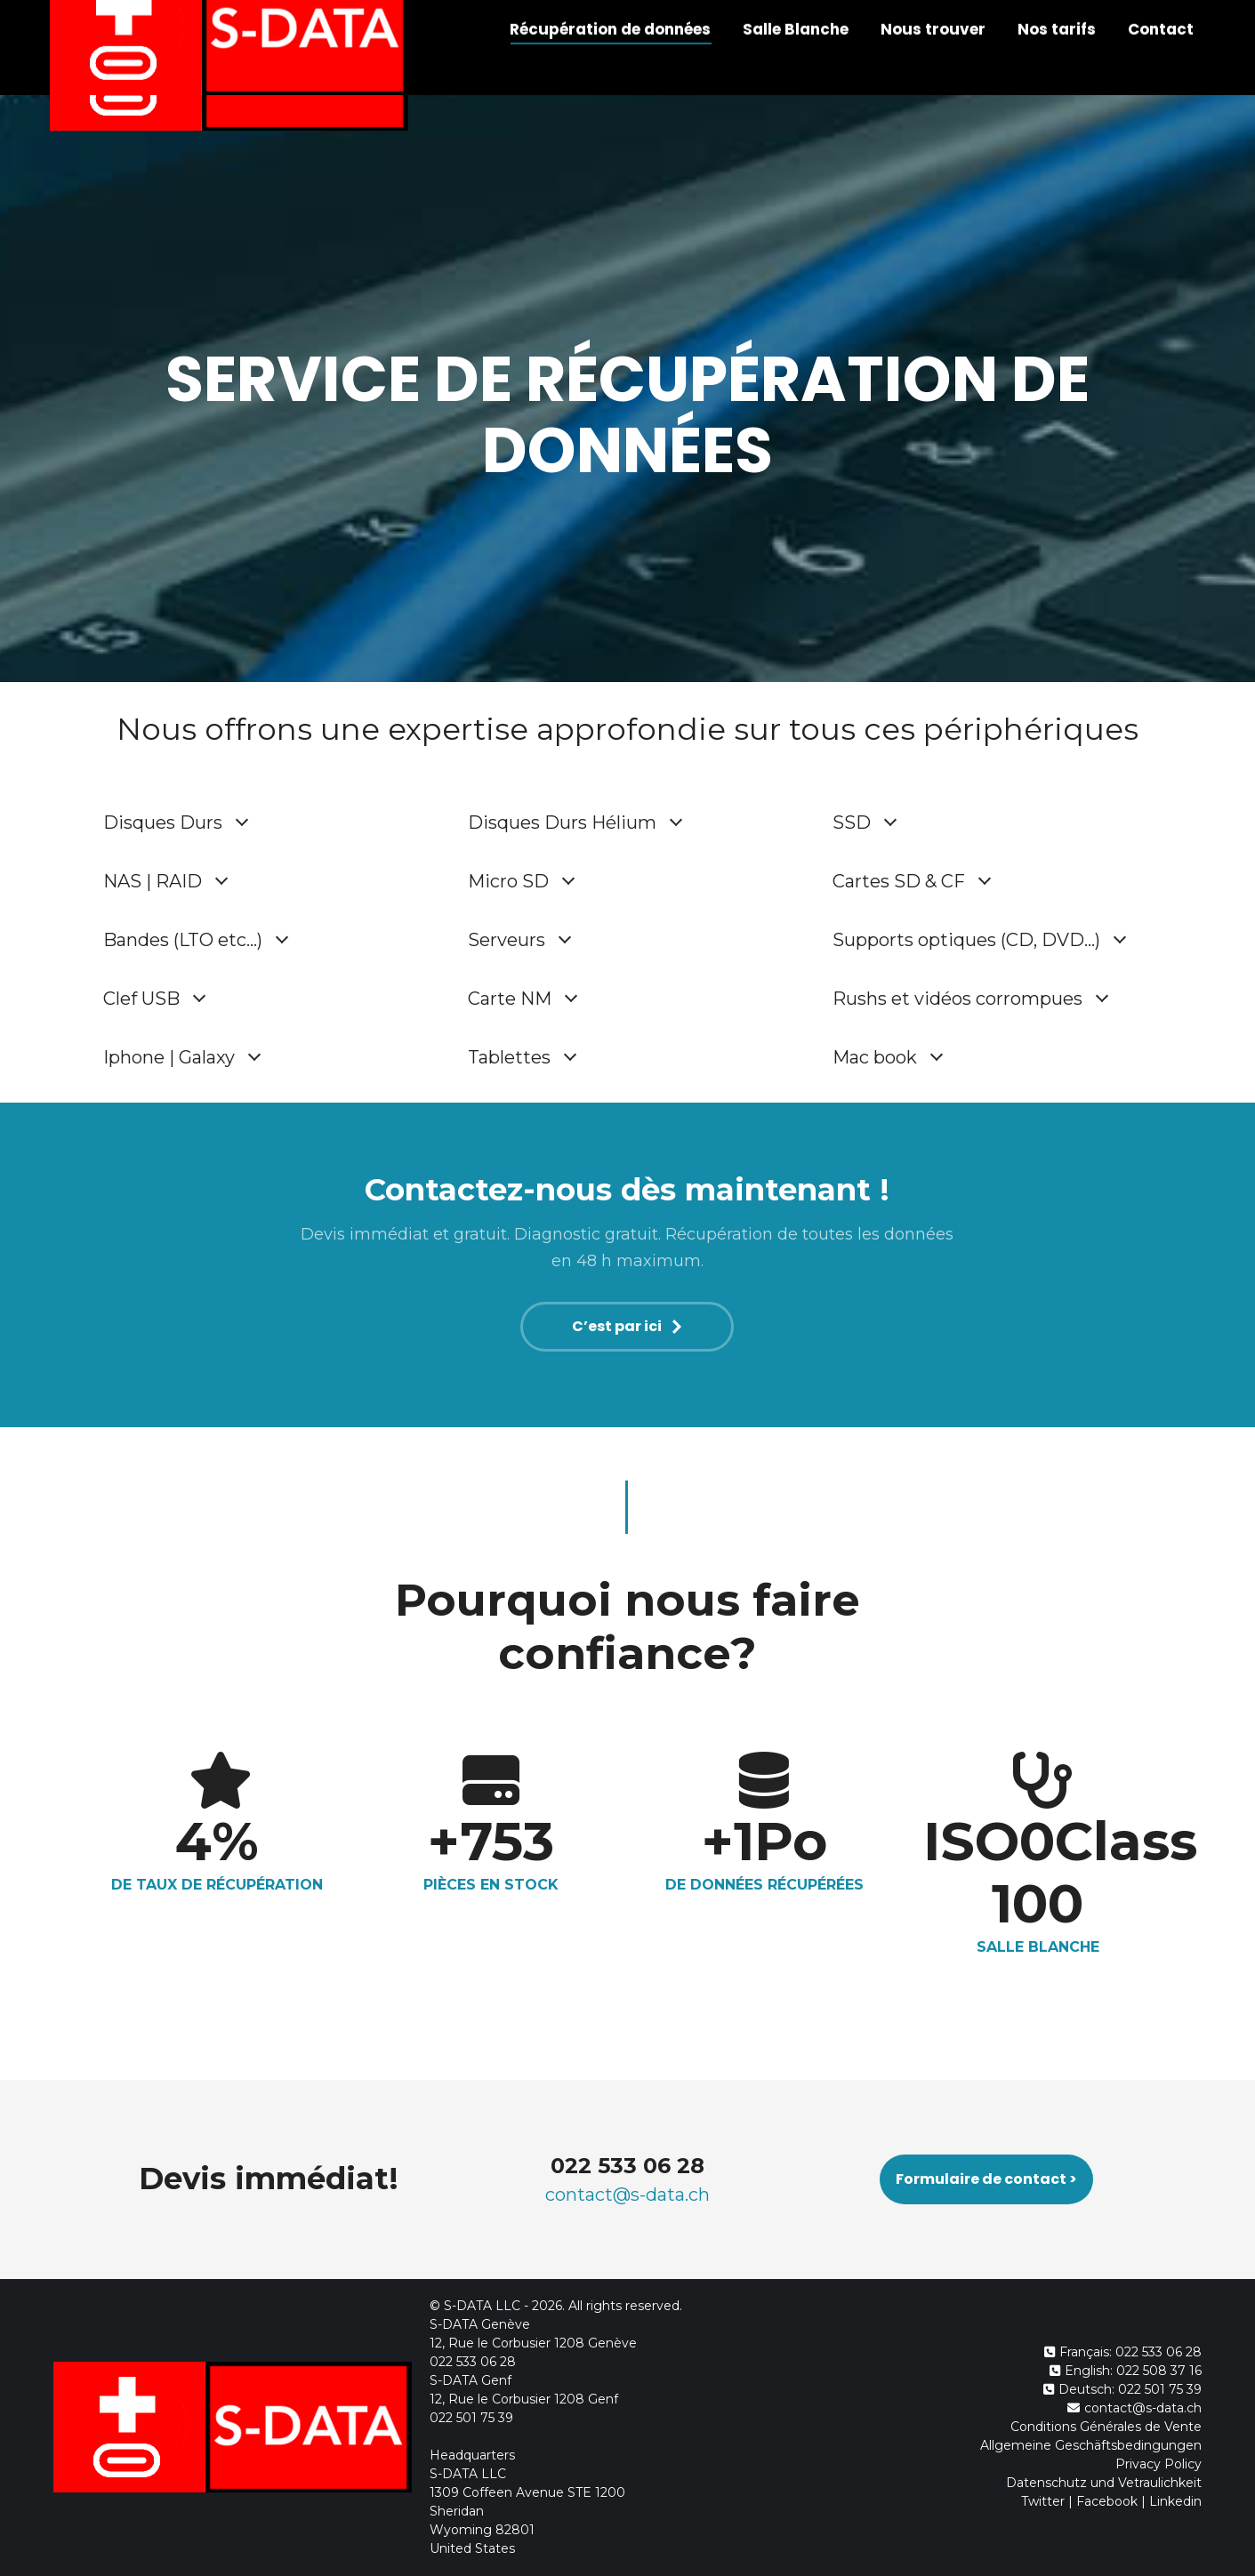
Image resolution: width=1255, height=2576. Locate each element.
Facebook (1107, 2501)
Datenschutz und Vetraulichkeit (1104, 2483)
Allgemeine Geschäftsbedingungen (1091, 2445)
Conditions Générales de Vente (1106, 2427)
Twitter (1043, 2501)
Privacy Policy (1158, 2464)
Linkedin (1175, 2501)
